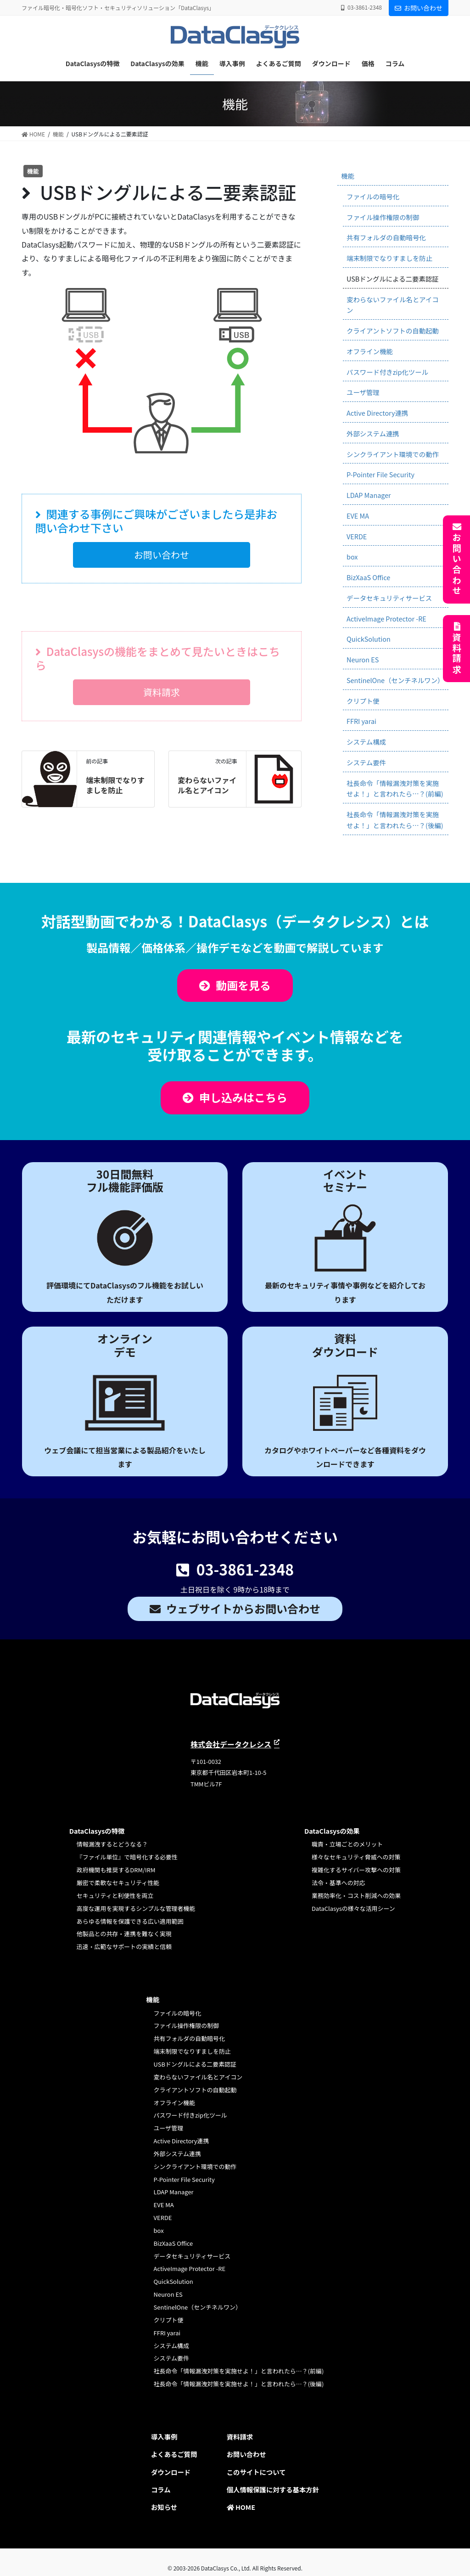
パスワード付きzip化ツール (387, 372)
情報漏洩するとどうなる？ (112, 1844)
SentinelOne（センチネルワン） (395, 680)
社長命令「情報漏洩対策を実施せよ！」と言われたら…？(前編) (395, 788)
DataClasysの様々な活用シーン (353, 1908)
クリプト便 (363, 701)
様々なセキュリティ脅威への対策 (356, 1857)
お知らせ (164, 2507)
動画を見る (243, 985)
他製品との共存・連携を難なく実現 (124, 1933)
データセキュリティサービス (389, 598)
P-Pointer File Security (380, 474)
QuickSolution (369, 639)
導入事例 (164, 2436)
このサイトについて (256, 2472)
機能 (347, 176)
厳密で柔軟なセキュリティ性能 (118, 1882)
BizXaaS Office (368, 577)
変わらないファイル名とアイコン (207, 785)
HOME (241, 2507)
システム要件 (366, 762)
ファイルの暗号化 (373, 196)
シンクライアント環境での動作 (393, 454)
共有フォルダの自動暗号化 (386, 237)
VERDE (357, 536)
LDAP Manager (369, 495)
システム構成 (366, 741)
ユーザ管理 (363, 392)
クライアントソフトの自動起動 (393, 330)
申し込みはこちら (243, 1097)
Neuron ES (363, 659)
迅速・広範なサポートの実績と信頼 (124, 1946)
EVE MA (358, 515)
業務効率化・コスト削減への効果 (356, 1895)
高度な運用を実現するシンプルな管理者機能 (136, 1908)
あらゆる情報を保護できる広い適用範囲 (130, 1921)
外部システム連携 (373, 433)
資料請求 (456, 654)
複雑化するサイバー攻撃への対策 (356, 1869)
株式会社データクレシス (230, 1744)
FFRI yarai (361, 721)
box (352, 556)
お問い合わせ (418, 7)
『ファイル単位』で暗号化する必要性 (127, 1857)
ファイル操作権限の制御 (383, 217)
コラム (161, 2489)
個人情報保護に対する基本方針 (273, 2489)
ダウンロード (170, 2472)
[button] (161, 555)
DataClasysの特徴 (97, 1831)
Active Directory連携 (377, 413)
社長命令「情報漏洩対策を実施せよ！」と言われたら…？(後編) (395, 819)
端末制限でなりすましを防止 (115, 785)
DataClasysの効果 (332, 1831)
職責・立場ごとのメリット (347, 1844)
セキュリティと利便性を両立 (115, 1895)
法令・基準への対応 (338, 1882)
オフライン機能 (370, 351)
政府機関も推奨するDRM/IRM (116, 1869)
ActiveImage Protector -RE (386, 618)
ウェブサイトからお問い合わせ (243, 1608)
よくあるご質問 (174, 2454)
